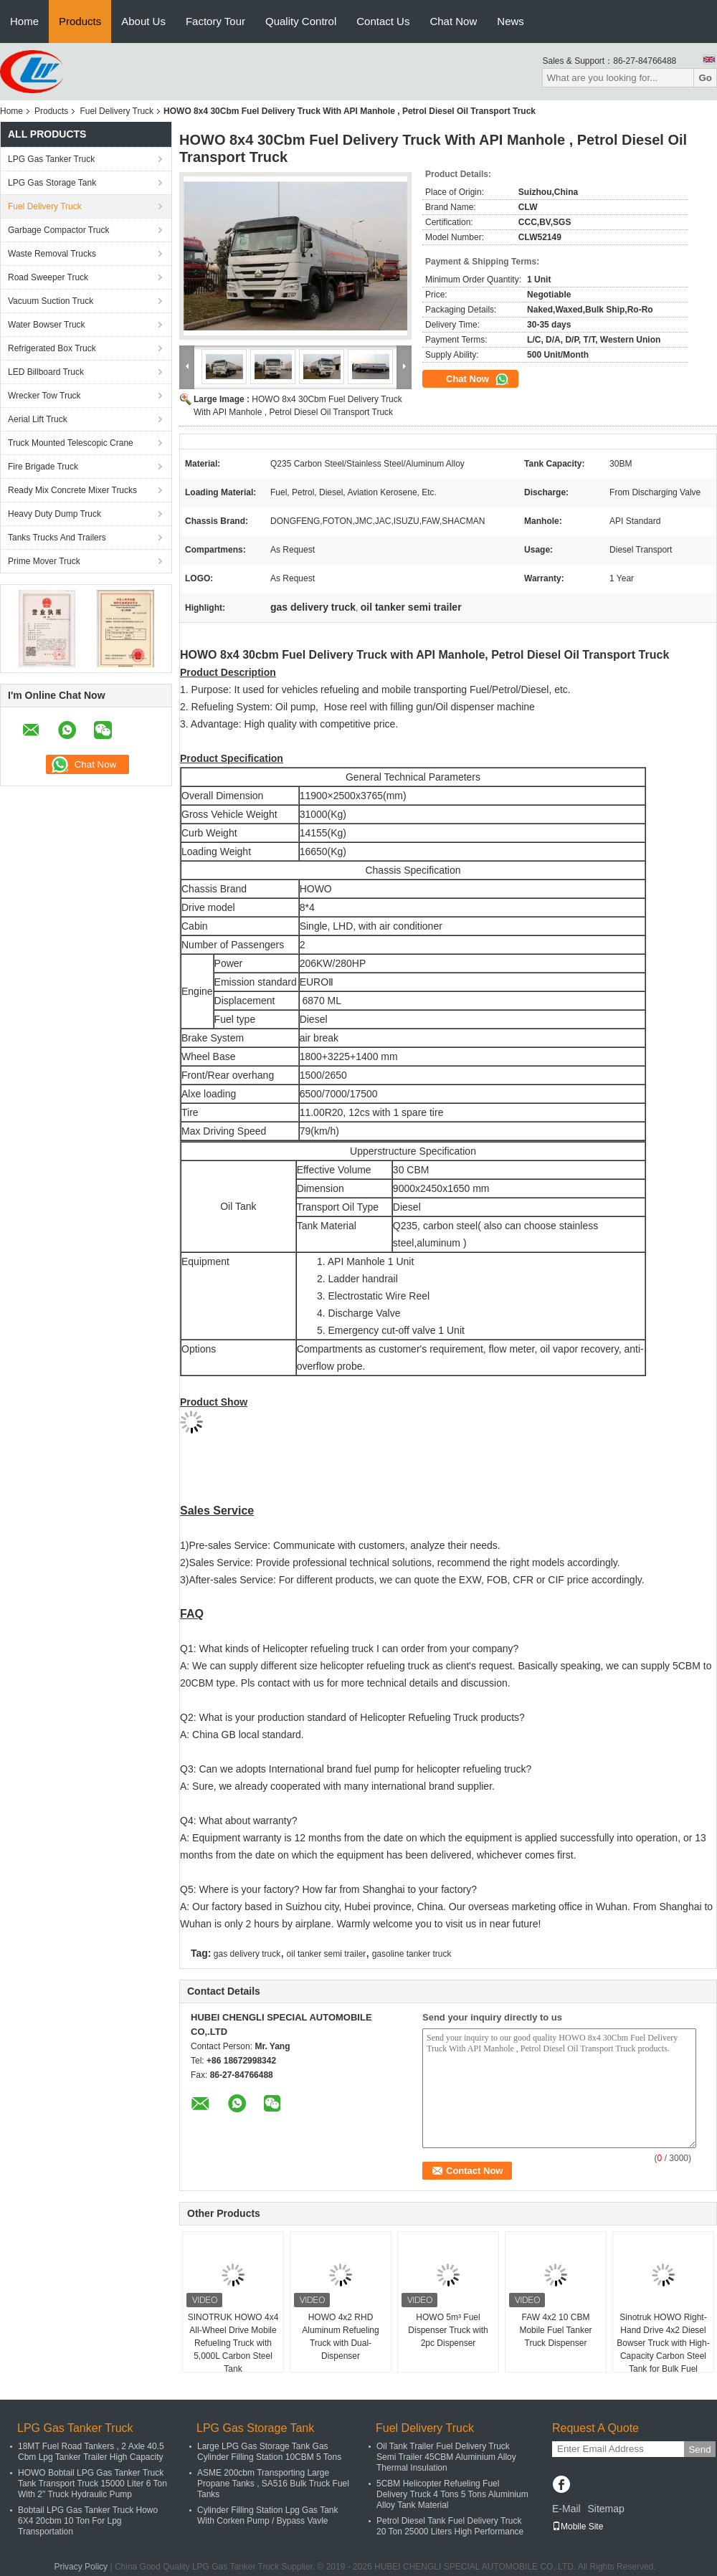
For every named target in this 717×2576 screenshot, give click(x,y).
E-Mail (566, 2508)
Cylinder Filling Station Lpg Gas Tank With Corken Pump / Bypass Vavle (267, 2515)
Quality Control (300, 21)
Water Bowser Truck (46, 325)
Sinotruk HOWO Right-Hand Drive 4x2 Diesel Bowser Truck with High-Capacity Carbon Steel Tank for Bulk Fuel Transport (663, 2349)
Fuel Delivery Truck (116, 111)
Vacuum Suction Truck (50, 301)
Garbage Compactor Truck (58, 230)
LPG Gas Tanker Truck (51, 159)
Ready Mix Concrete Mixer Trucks (72, 490)
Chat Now (453, 21)
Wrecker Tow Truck (44, 396)
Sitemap (605, 2508)
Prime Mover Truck (44, 561)
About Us (143, 21)
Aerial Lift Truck (37, 419)
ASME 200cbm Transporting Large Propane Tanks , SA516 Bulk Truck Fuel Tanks (273, 2483)
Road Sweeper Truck (48, 277)
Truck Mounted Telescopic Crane (70, 443)
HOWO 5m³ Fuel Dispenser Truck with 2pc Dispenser (448, 2330)
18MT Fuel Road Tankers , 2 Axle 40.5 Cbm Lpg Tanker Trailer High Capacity (91, 2451)
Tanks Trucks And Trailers (57, 538)
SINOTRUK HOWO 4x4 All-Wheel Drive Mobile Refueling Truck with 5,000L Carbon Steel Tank (233, 2343)
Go (705, 77)
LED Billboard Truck (46, 372)
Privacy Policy (81, 2567)
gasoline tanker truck (412, 1954)
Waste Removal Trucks (52, 254)
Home (24, 21)
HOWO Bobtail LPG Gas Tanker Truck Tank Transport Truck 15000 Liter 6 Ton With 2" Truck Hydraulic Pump (92, 2483)
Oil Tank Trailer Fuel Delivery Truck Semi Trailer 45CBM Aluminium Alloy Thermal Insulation (446, 2457)
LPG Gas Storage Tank (52, 183)
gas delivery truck (247, 1954)
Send (699, 2449)
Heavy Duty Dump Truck (54, 514)
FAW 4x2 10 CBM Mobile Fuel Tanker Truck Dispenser (555, 2330)
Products (80, 21)
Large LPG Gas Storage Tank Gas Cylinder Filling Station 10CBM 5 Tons (269, 2451)
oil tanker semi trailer (326, 1954)
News (510, 21)
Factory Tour (215, 21)
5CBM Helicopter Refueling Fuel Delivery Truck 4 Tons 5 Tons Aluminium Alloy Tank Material (452, 2494)
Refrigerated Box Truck (52, 348)
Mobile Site (577, 2527)
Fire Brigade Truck (43, 467)
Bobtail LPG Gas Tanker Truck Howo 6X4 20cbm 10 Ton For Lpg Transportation (88, 2521)
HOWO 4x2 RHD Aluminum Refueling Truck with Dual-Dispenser (340, 2336)
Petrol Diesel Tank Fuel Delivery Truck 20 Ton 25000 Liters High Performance (449, 2526)
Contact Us (382, 21)
